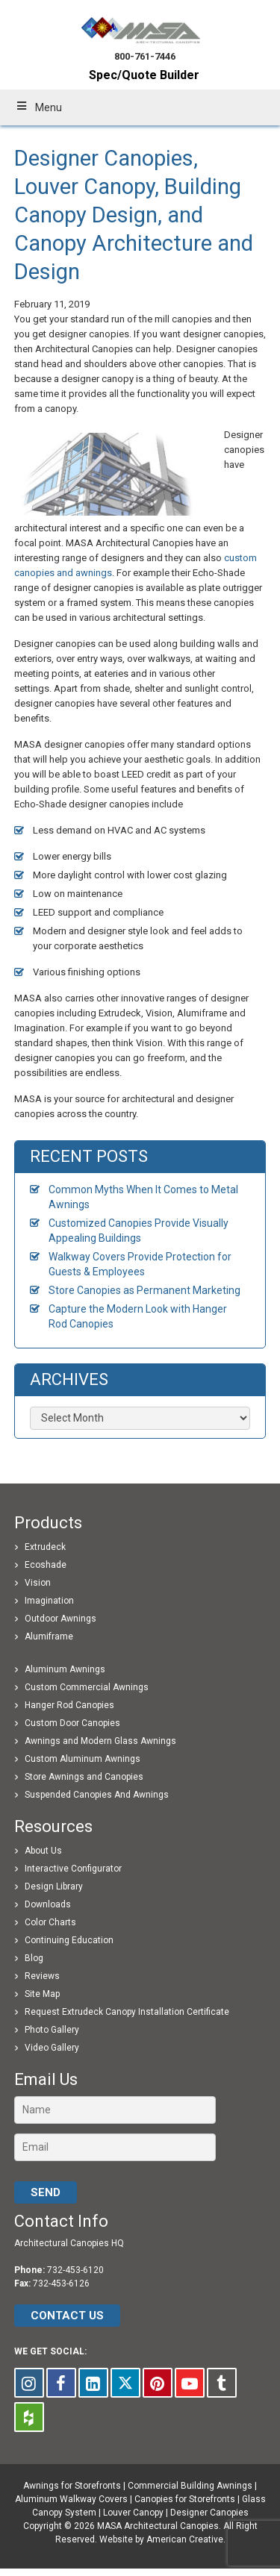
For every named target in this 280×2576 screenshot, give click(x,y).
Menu (38, 107)
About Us (43, 1850)
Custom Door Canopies (72, 1723)
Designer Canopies (209, 2512)
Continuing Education (69, 1940)
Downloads (48, 1904)
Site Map (42, 1994)
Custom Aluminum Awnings (82, 1759)
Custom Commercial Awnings (87, 1687)
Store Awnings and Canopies (84, 1777)
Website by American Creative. (162, 2539)
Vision (38, 1583)
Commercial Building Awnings (190, 2485)
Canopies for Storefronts (184, 2499)
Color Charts (50, 1922)
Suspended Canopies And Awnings (97, 1794)
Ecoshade (45, 1565)
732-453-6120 (75, 2270)
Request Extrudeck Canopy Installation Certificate (127, 2012)
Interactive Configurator (73, 1868)
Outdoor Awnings (60, 1618)
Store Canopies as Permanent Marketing (144, 1290)
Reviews (42, 1976)
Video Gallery (52, 2047)
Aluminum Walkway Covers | (74, 2499)
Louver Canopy (133, 2512)
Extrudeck (45, 1547)
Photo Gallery (52, 2030)
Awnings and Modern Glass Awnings (100, 1741)
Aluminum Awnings (65, 1669)
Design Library (54, 1886)
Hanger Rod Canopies (69, 1705)
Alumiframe (49, 1636)
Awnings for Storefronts (72, 2485)
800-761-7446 (144, 56)
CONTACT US (67, 2315)
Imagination (49, 1600)
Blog (34, 1958)
